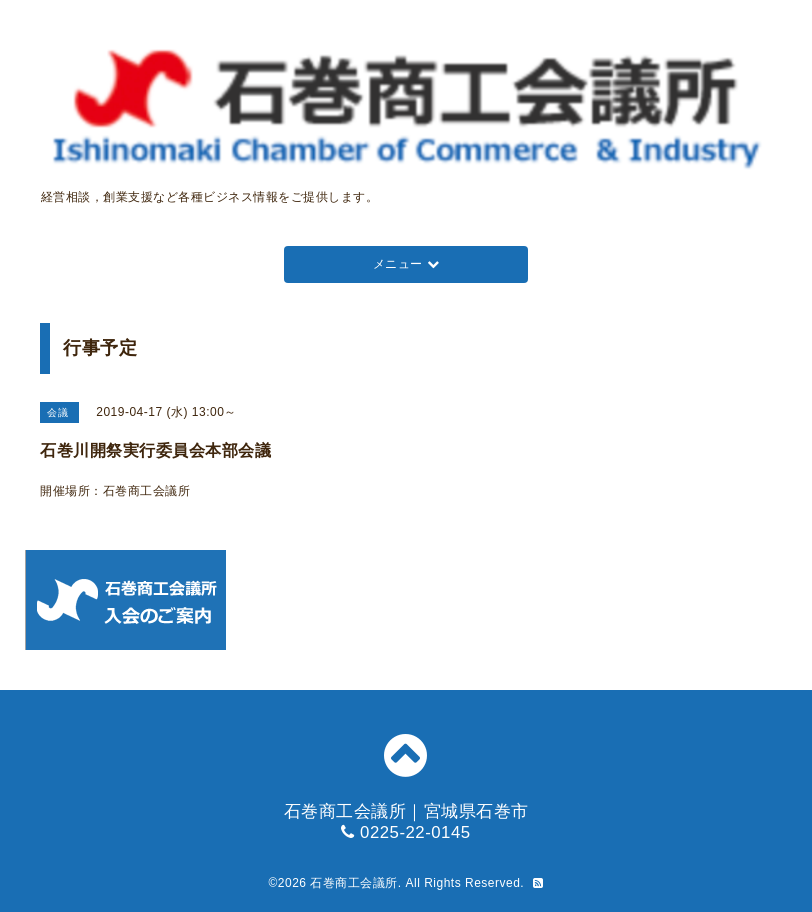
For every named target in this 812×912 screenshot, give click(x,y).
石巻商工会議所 (354, 883)
